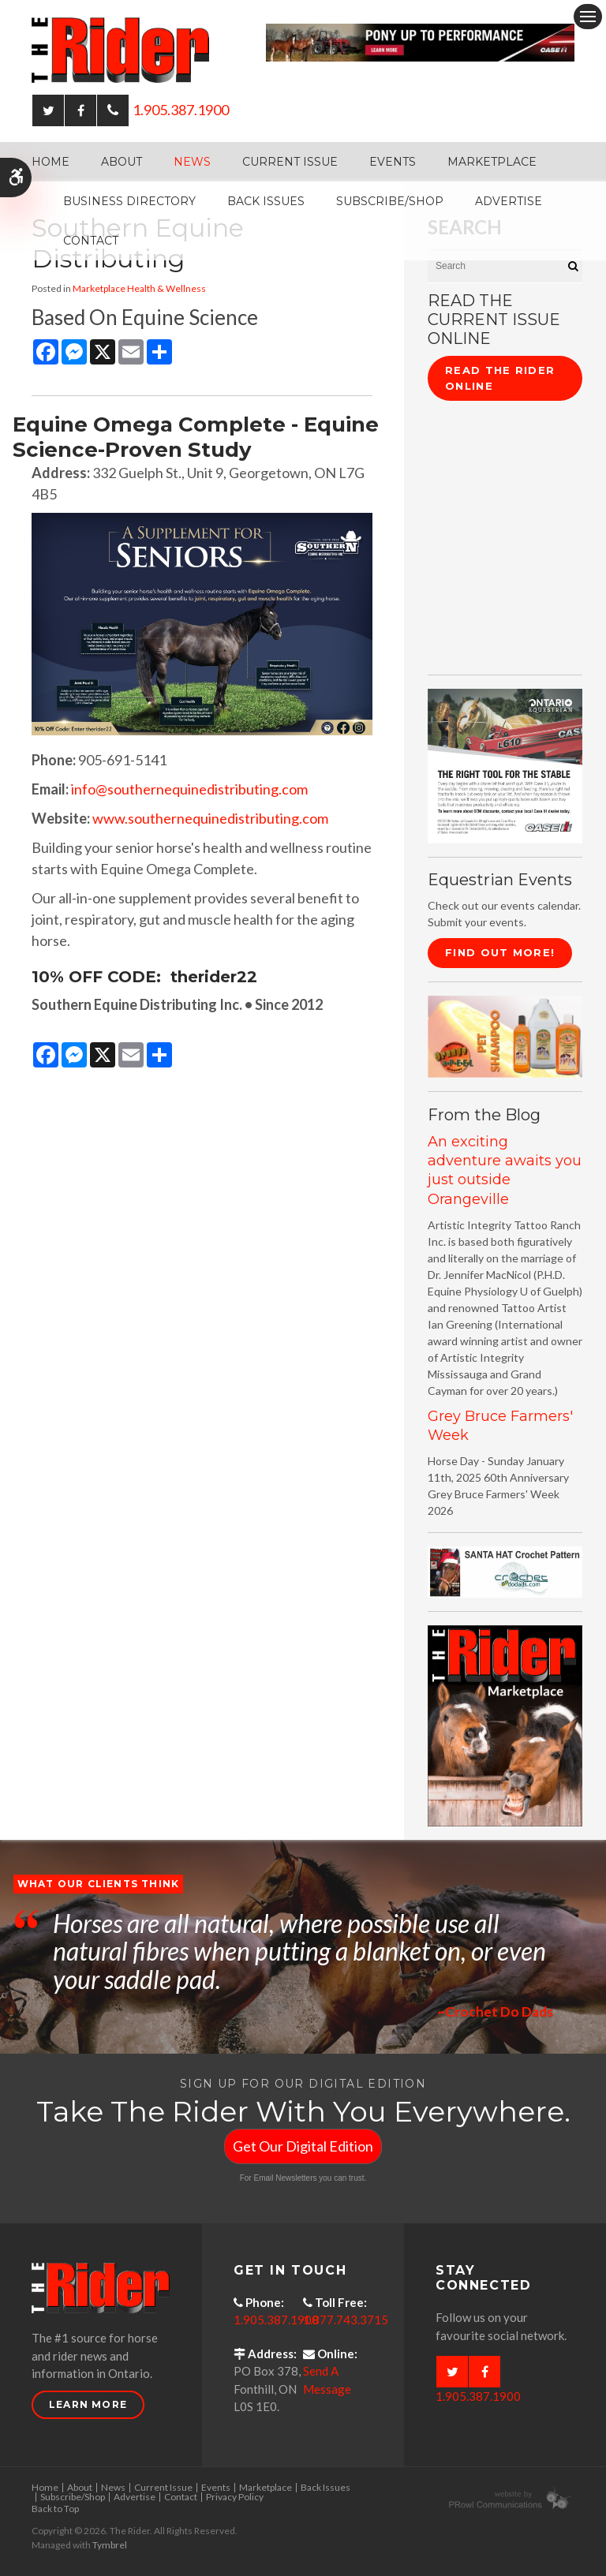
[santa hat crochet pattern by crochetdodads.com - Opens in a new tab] (505, 1570)
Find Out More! (500, 952)
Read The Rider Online (500, 378)
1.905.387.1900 (181, 109)
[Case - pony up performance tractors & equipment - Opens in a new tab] (420, 41)
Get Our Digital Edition (303, 2146)
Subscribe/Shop (389, 201)
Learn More (88, 2404)
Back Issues (266, 201)
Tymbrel (109, 2545)
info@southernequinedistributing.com (189, 789)
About (121, 162)
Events (392, 162)
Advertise (508, 201)
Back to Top (55, 2508)
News (192, 162)
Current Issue (290, 162)
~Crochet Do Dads (494, 2011)
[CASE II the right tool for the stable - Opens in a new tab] (505, 764)
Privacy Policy (235, 2497)
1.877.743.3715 (345, 2319)
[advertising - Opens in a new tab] (505, 1034)
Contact (90, 241)
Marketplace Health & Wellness (139, 288)
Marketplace (492, 162)
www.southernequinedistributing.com (210, 818)
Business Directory (129, 201)
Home (50, 162)
